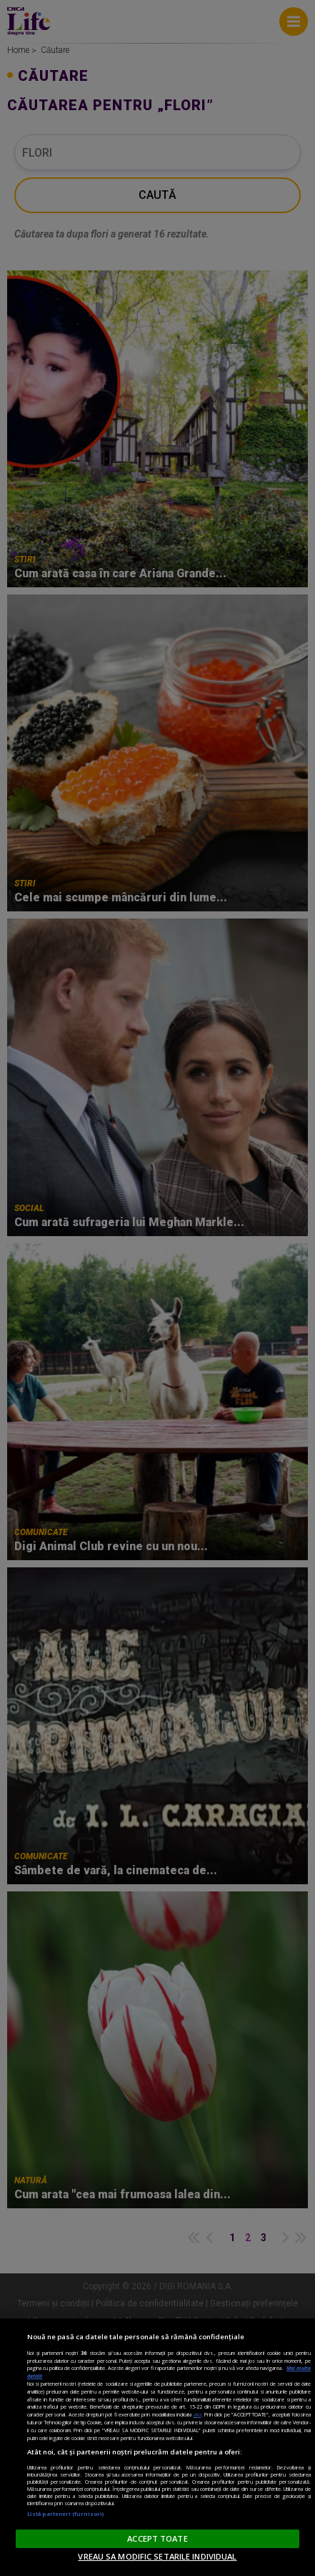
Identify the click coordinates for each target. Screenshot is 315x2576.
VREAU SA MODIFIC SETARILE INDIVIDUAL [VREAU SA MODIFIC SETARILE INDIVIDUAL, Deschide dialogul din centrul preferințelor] (157, 2556)
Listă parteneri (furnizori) (65, 2513)
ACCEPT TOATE (157, 2538)
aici (197, 2414)
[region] (157, 2447)
